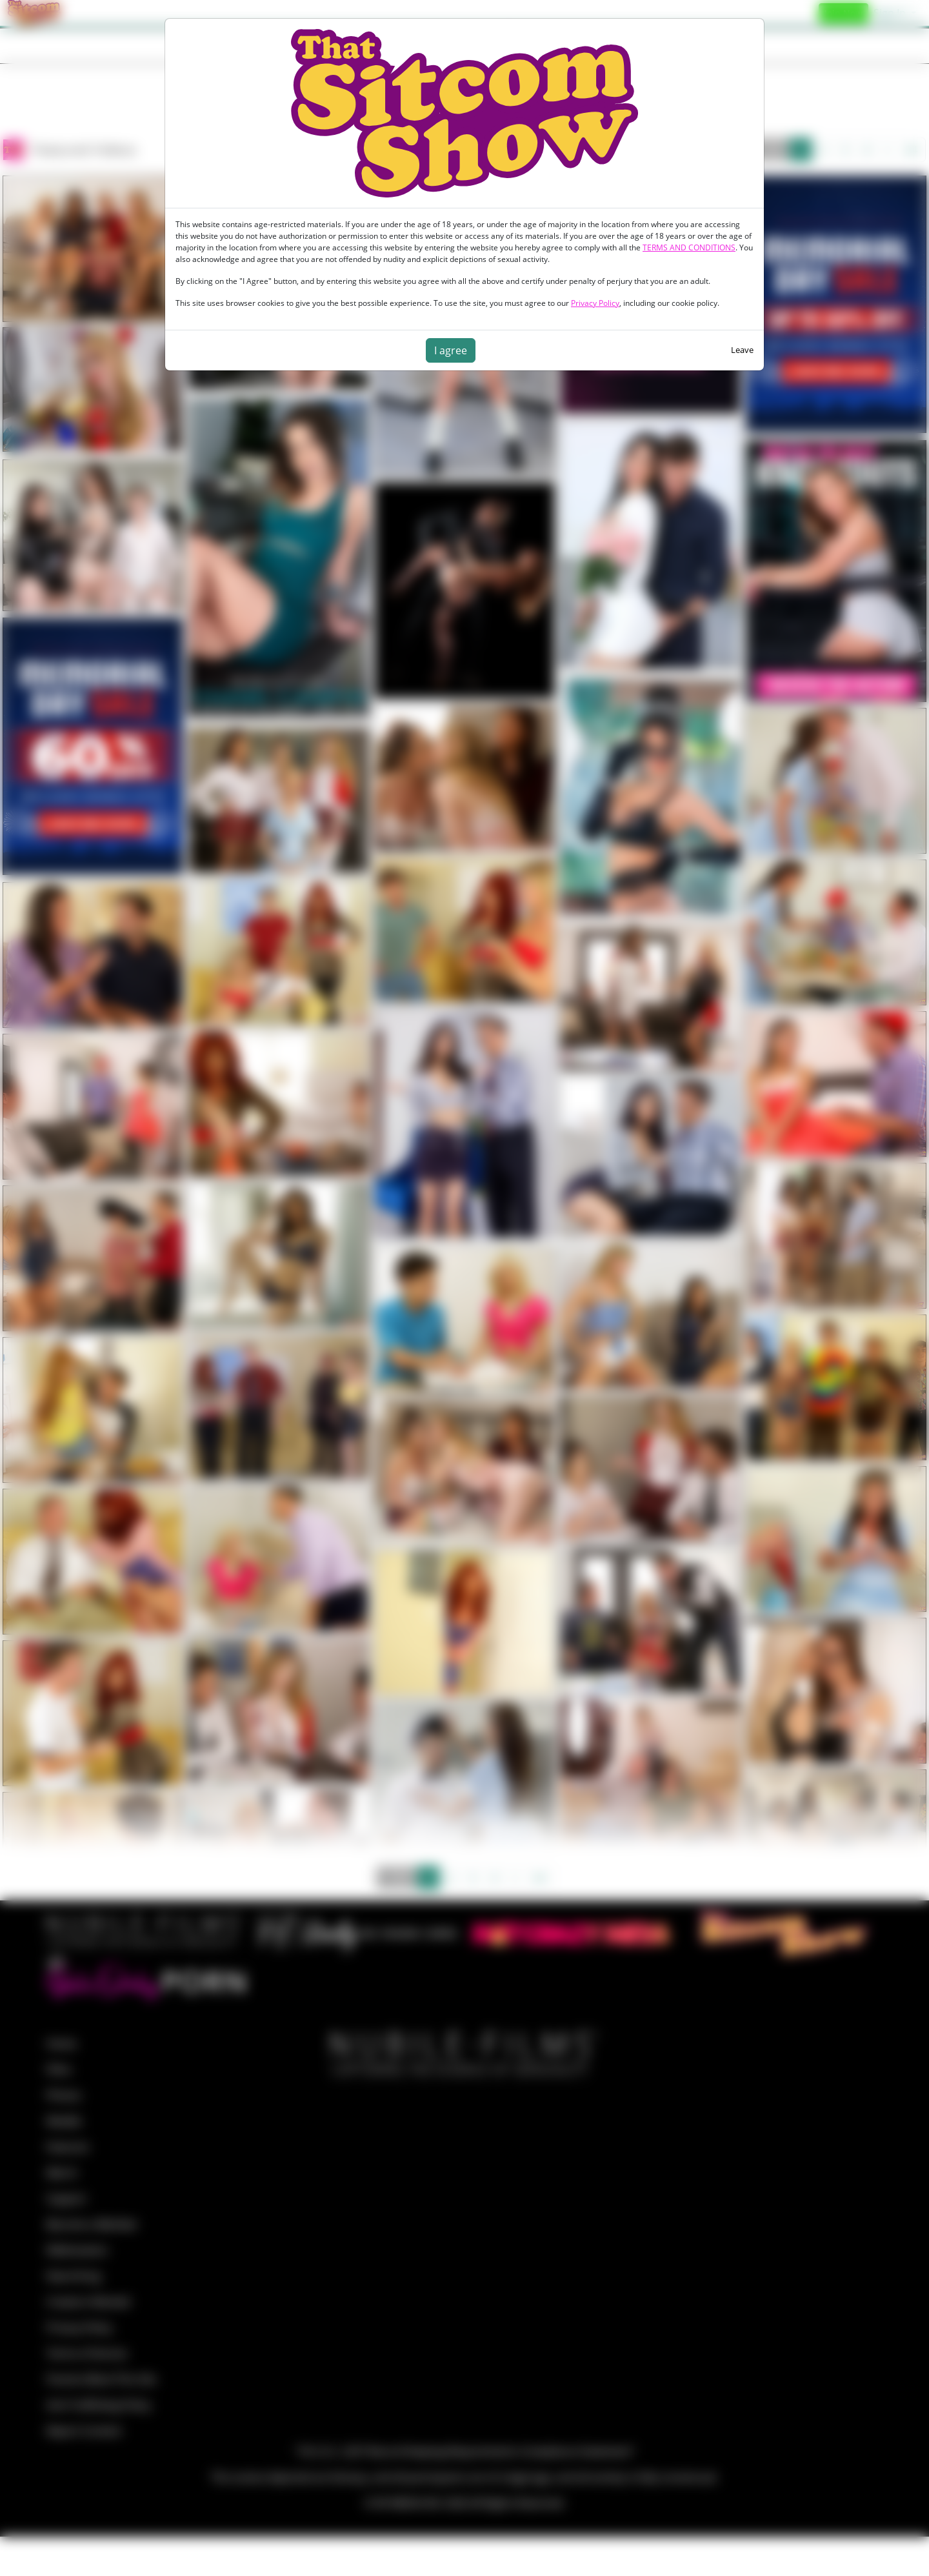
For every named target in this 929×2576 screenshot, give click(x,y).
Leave (742, 350)
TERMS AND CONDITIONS (689, 247)
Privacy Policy (595, 302)
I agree (450, 350)
